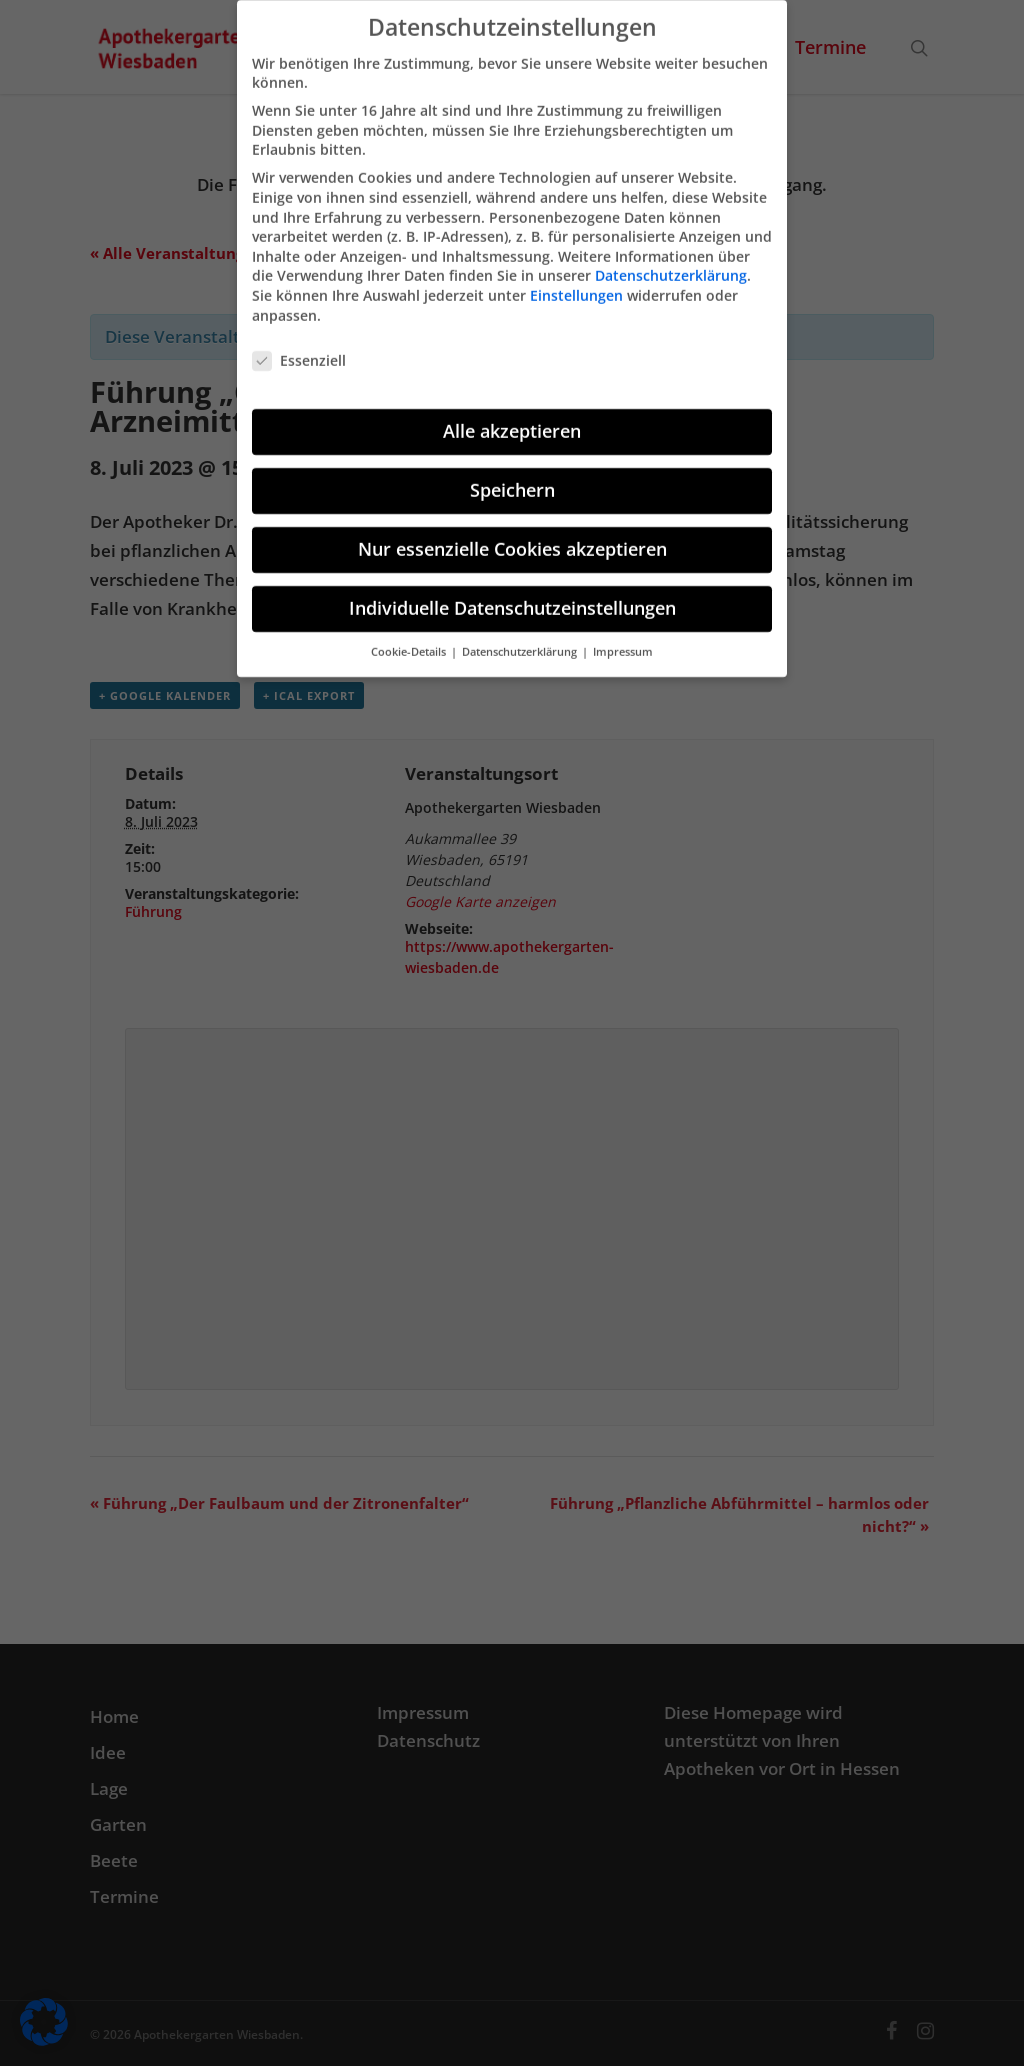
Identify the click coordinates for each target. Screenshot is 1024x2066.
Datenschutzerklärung (671, 262)
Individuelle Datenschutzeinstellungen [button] (512, 595)
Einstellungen (576, 281)
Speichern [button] (512, 477)
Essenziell (299, 347)
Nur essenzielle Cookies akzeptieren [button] (512, 536)
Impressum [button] (623, 638)
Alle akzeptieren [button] (512, 418)
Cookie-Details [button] (410, 638)
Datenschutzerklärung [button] (521, 638)
